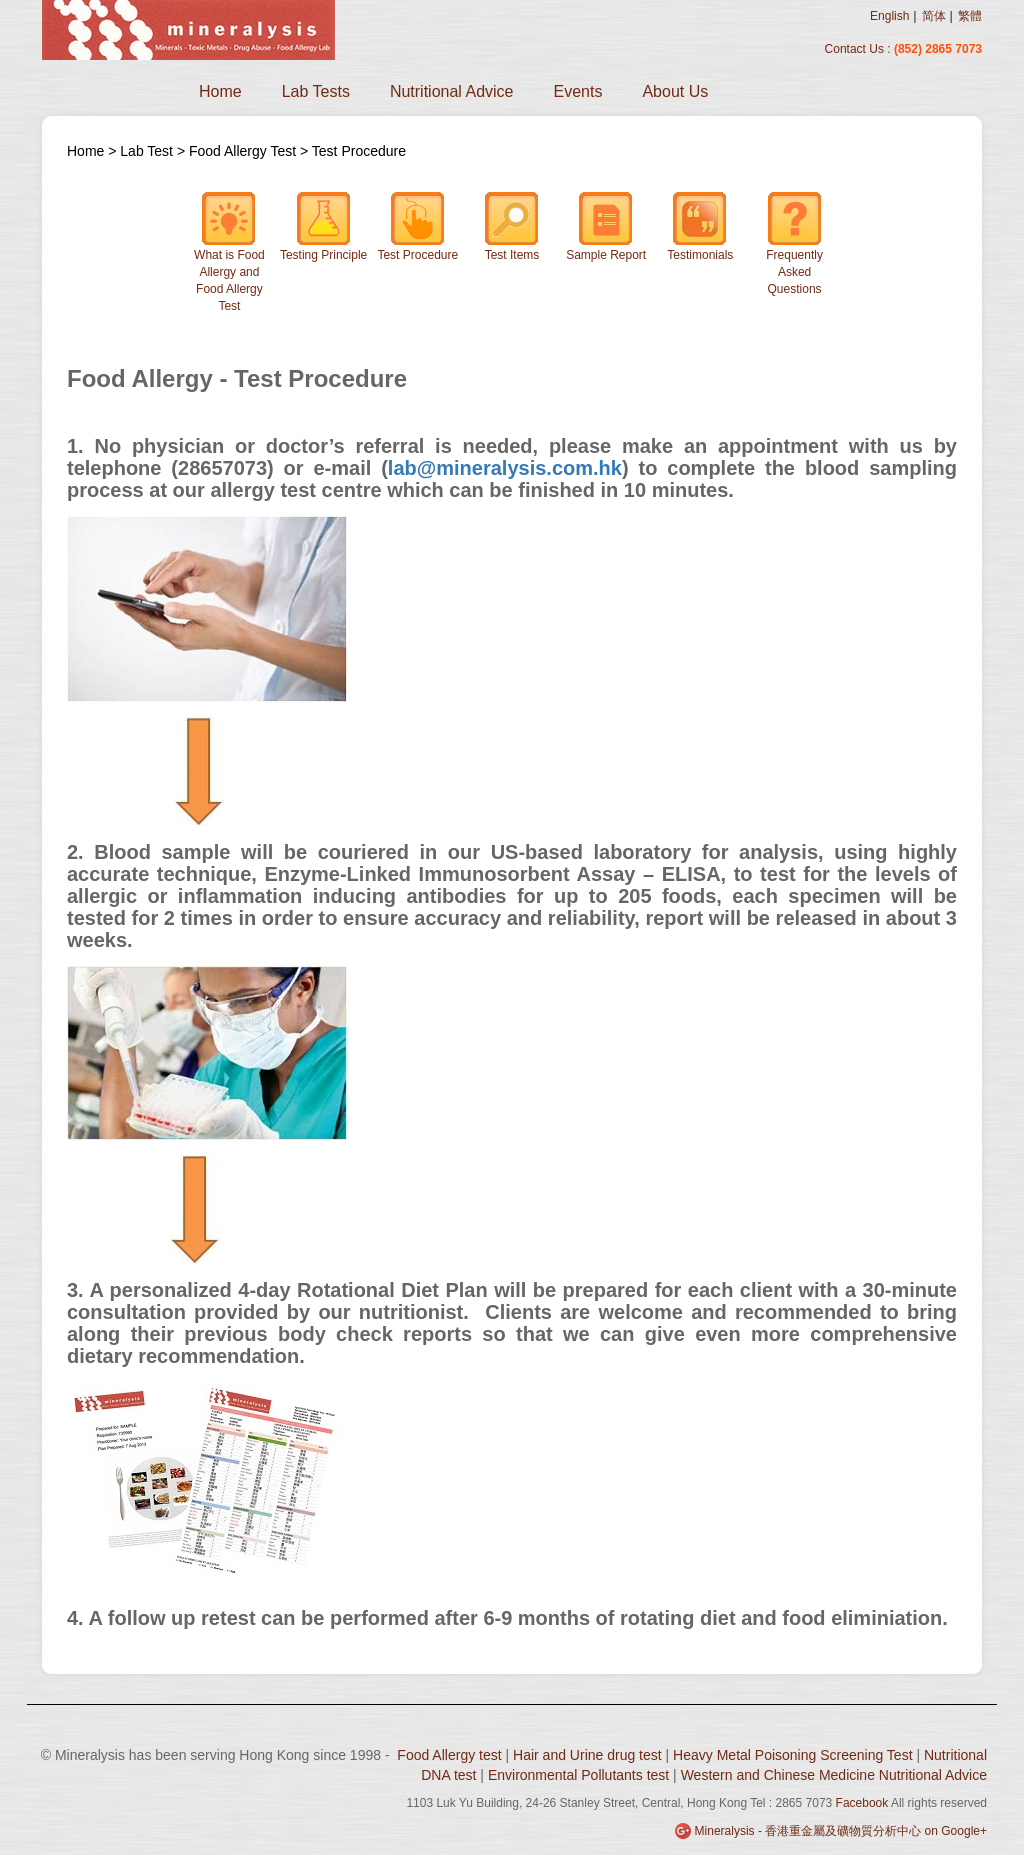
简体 (934, 16)
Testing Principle (323, 226)
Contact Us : (859, 49)
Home (220, 91)
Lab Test (148, 151)
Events (578, 91)
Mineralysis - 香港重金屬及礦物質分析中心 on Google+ (841, 1831)
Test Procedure (359, 151)
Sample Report (606, 226)
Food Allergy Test (242, 151)
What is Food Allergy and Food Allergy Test (229, 252)
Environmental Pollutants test (578, 1775)
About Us (675, 91)
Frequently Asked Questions (794, 243)
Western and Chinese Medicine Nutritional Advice (834, 1775)
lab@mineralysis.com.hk (505, 468)
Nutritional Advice (452, 91)
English (889, 16)
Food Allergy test (449, 1755)
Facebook (862, 1803)
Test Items (512, 226)
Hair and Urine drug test (587, 1755)
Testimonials (700, 226)
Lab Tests (316, 91)
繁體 (970, 16)
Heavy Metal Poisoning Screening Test (792, 1755)
